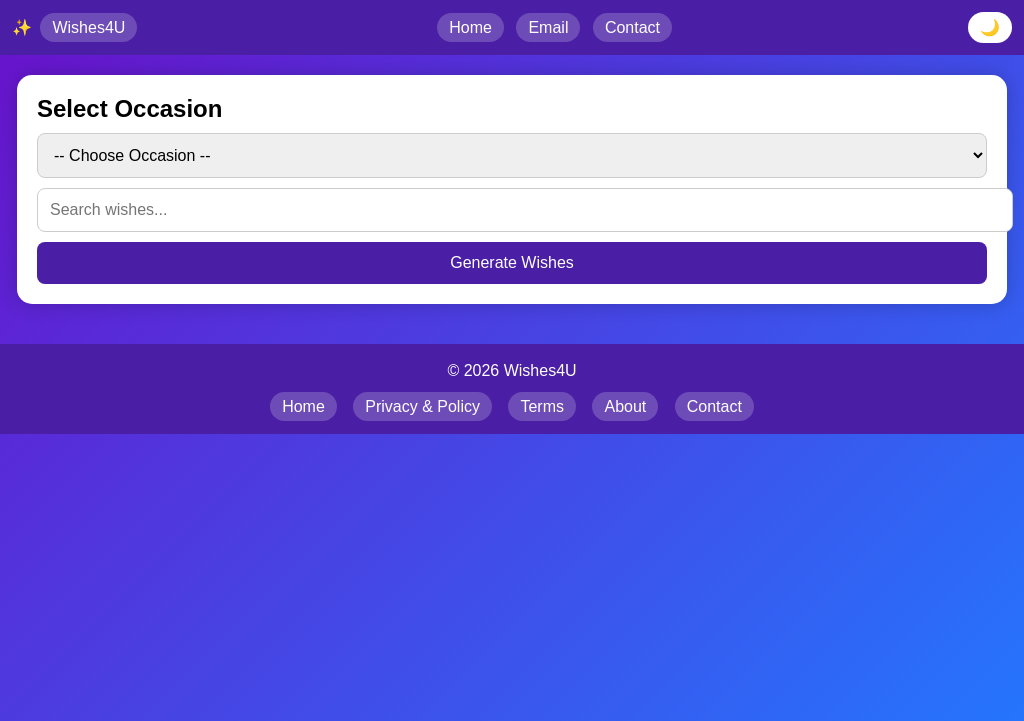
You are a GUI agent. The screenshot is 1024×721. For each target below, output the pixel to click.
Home (470, 27)
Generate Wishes (512, 262)
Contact (632, 27)
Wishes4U (88, 27)
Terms (542, 406)
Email (548, 27)
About (625, 406)
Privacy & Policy (422, 406)
